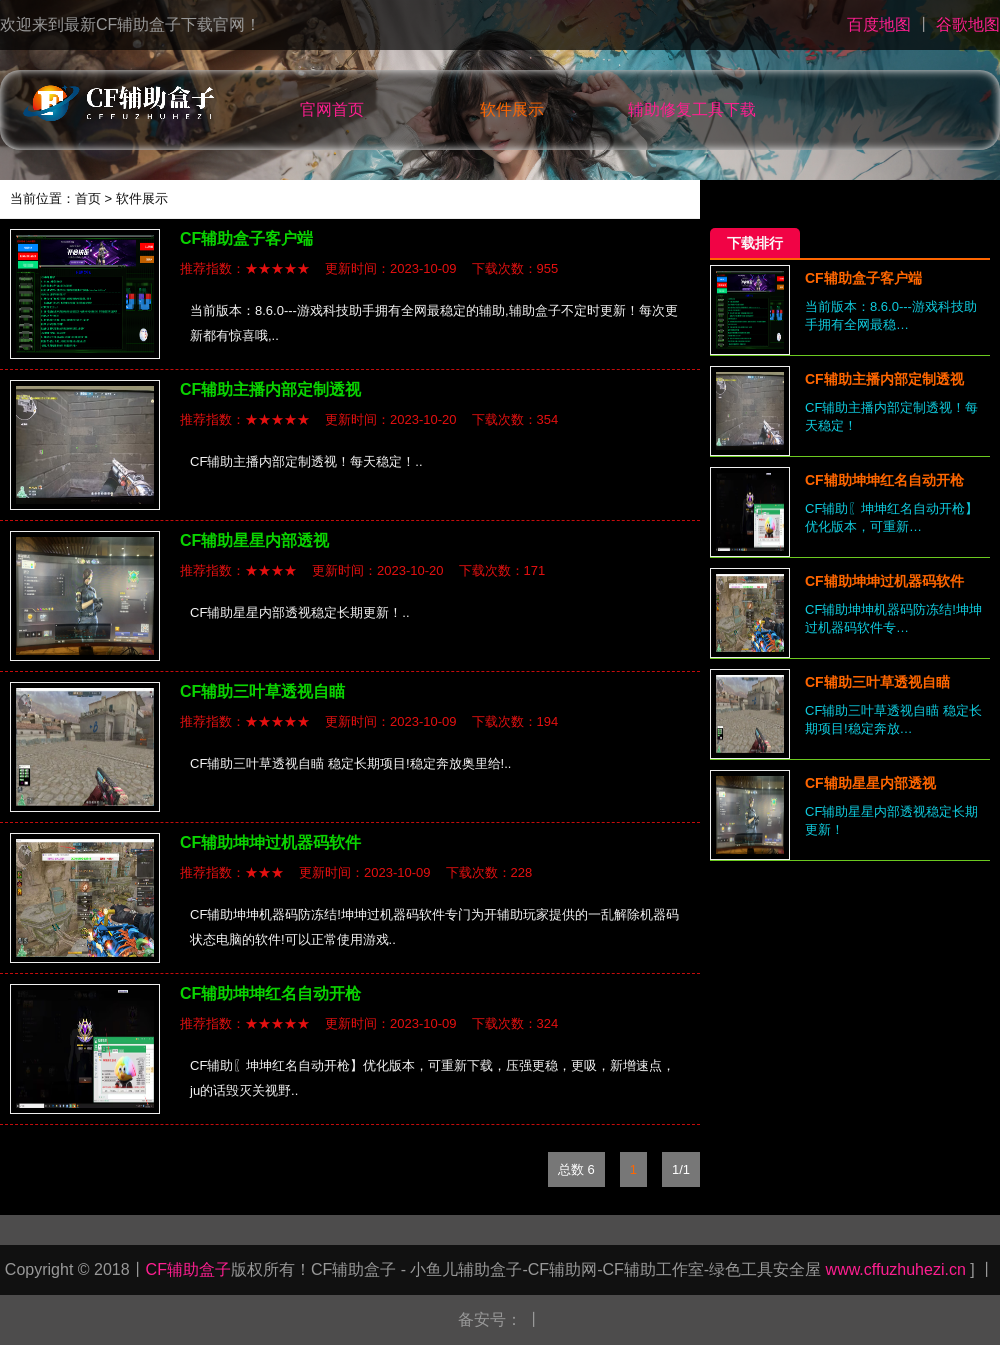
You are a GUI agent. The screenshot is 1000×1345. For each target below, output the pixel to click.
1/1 (681, 1169)
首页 (88, 198)
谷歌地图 (968, 24)
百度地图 (879, 24)
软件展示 (512, 109)
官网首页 (332, 109)
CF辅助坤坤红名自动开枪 (270, 993)
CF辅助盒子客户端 (246, 238)
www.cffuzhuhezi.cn (893, 1269)
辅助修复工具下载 (692, 109)
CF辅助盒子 (188, 1269)
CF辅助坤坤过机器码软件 (270, 842)
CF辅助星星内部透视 (254, 540)
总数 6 (576, 1169)
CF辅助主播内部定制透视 (270, 389)
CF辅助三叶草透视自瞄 (262, 691)
